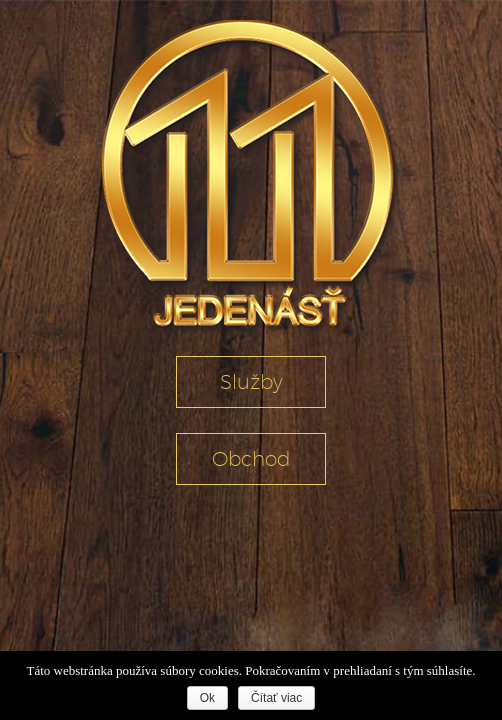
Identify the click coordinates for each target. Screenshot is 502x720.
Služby (251, 382)
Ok (207, 698)
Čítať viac (276, 698)
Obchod (251, 459)
